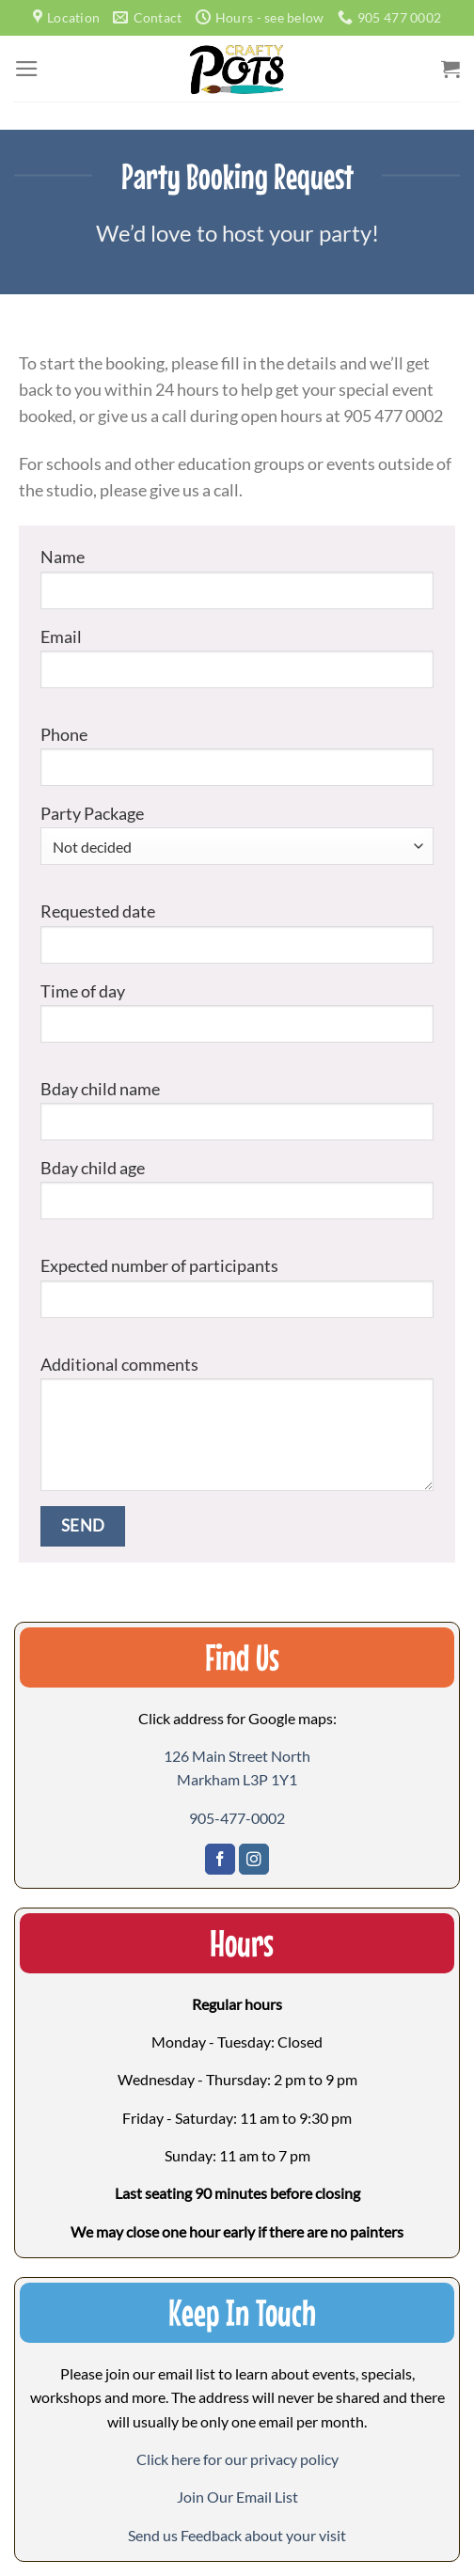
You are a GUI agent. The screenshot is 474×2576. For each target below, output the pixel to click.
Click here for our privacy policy (237, 2459)
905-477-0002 (237, 1818)
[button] (237, 2496)
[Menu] (27, 68)
